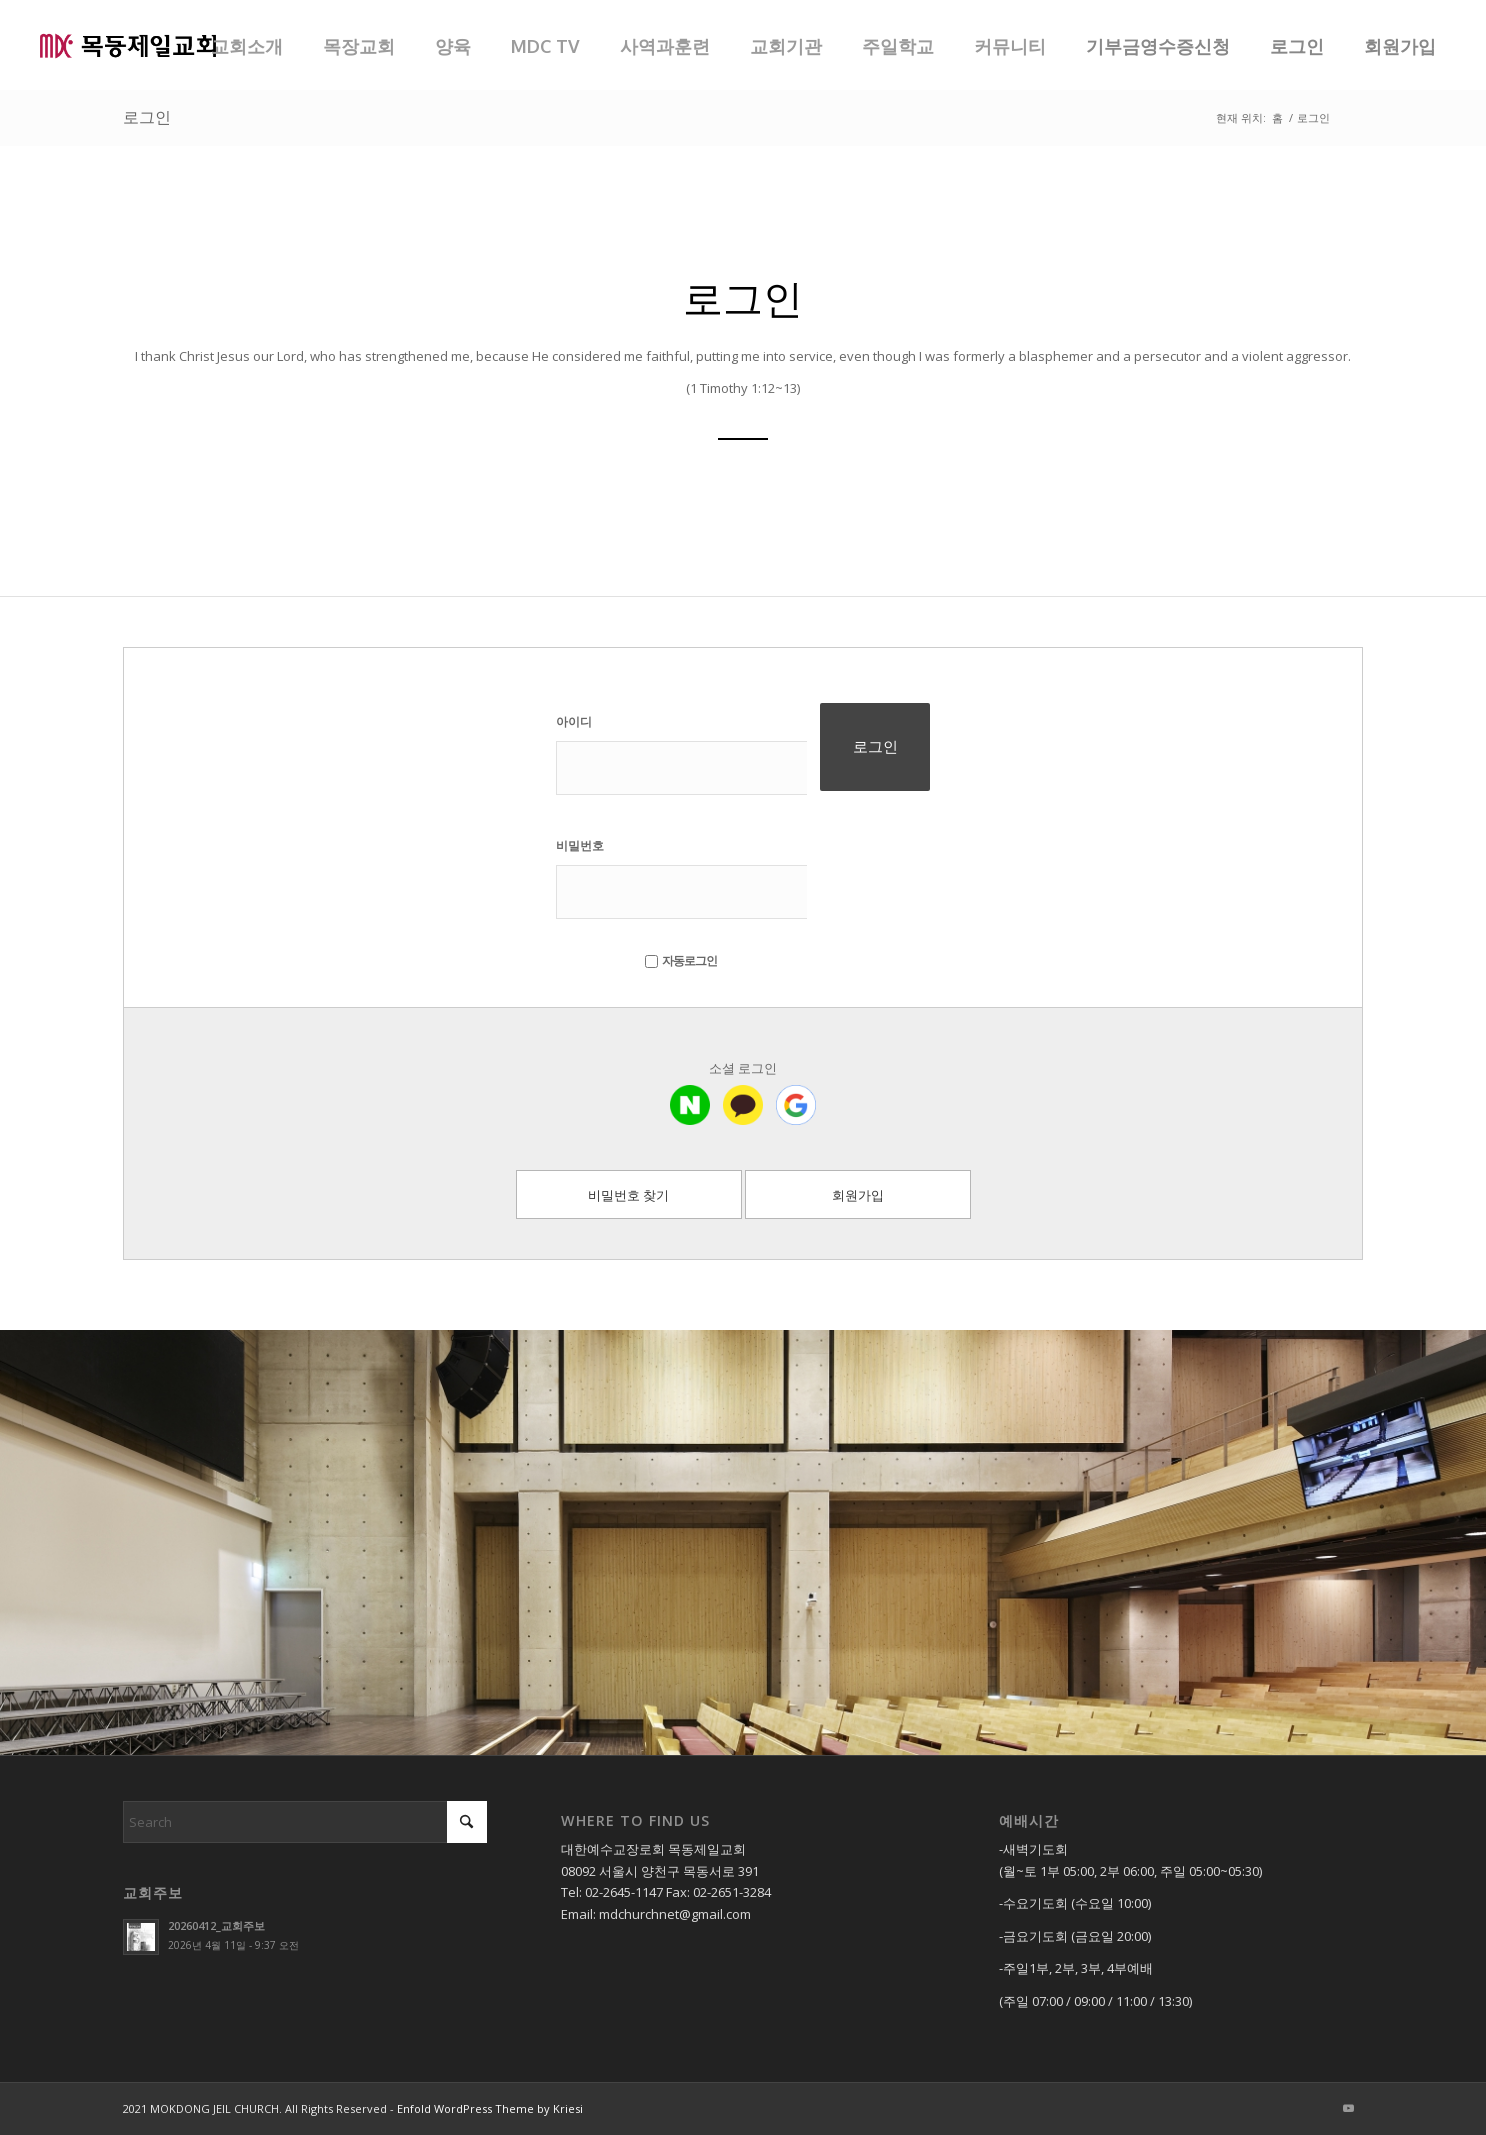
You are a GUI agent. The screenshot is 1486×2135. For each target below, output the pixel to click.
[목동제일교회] (128, 45)
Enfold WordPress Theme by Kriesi (490, 2108)
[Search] (305, 1822)
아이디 (574, 721)
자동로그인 (681, 960)
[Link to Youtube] (1348, 2108)
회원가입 (858, 1195)
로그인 (147, 117)
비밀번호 (580, 845)
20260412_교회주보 (216, 1925)
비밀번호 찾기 (628, 1195)
